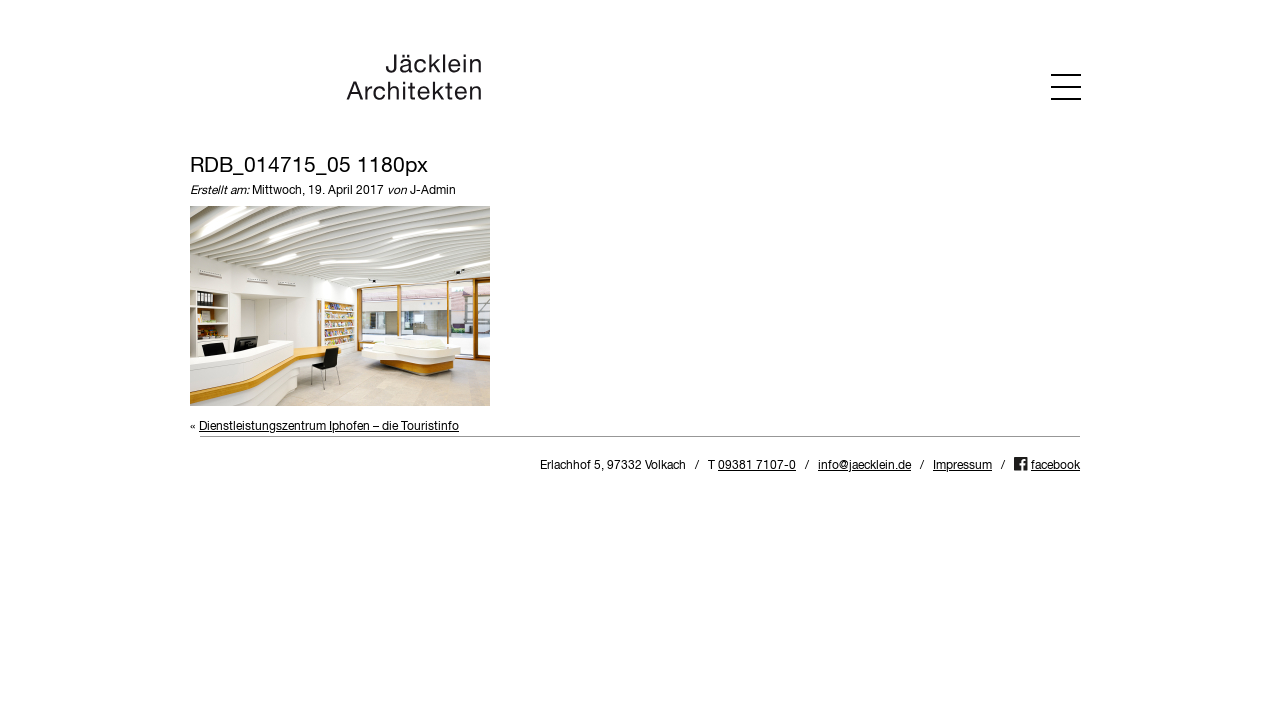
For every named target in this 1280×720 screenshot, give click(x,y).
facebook (1055, 466)
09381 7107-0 (757, 466)
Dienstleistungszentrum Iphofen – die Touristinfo (329, 427)
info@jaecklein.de (864, 466)
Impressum (962, 466)
